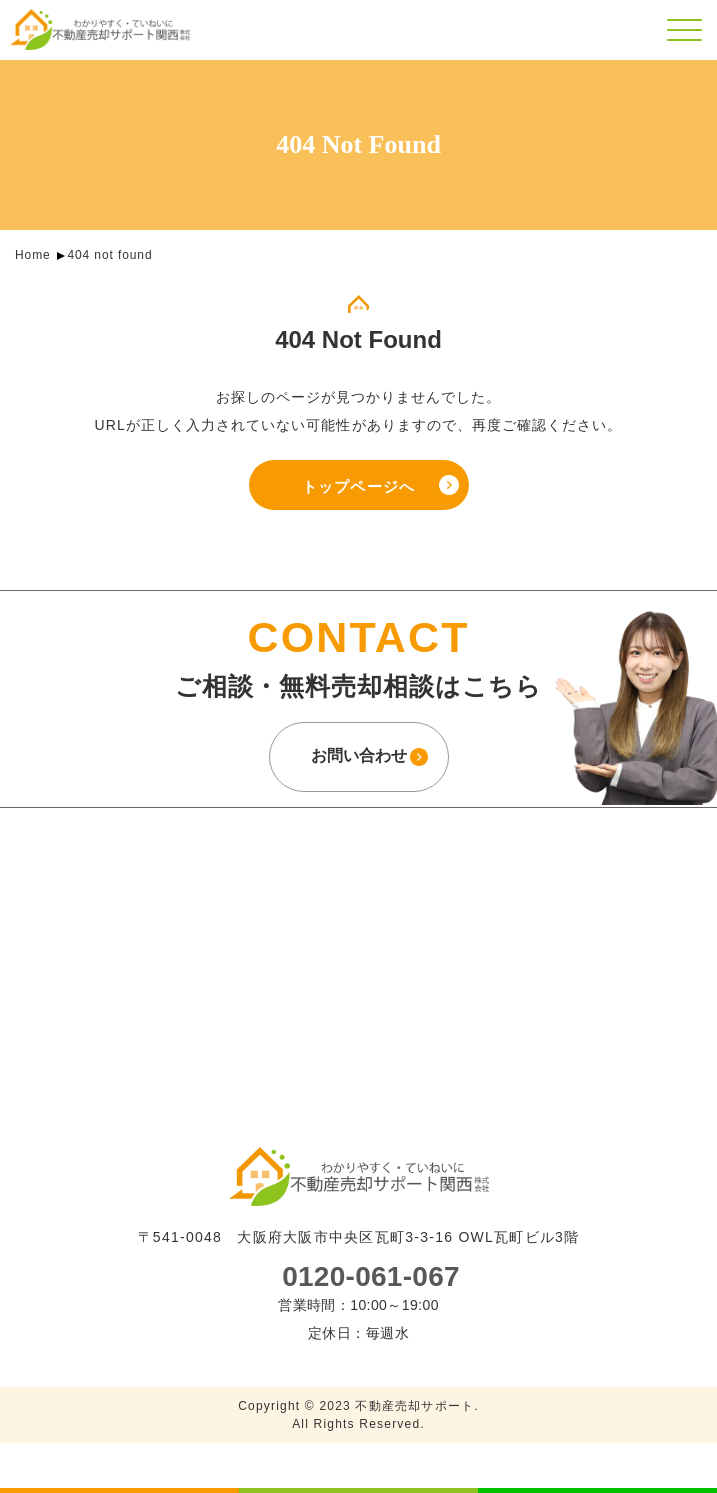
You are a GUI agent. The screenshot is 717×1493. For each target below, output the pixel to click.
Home (33, 255)
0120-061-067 (371, 1277)
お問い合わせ (359, 755)
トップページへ (358, 486)
